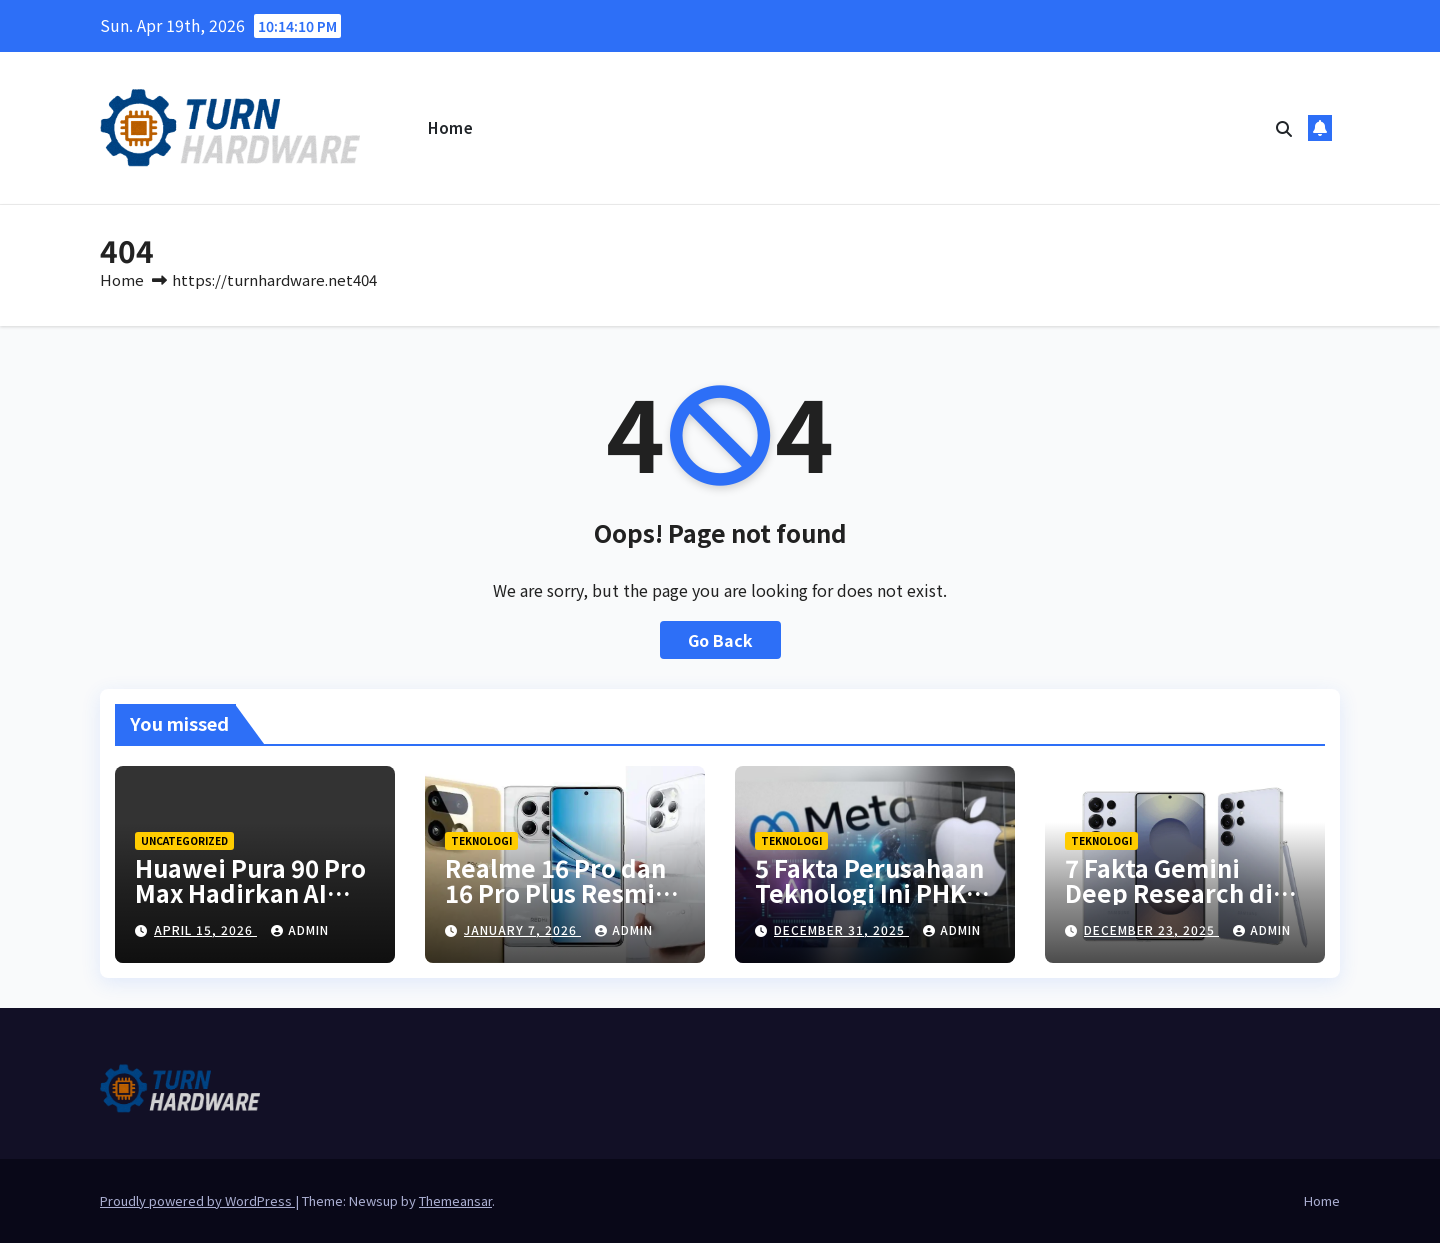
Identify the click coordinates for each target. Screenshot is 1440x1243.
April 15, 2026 (205, 929)
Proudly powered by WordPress (197, 1200)
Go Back (720, 640)
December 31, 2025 (841, 929)
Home (450, 127)
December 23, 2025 (1151, 929)
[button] (1284, 128)
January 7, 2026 (522, 929)
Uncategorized (184, 840)
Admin (300, 929)
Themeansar (455, 1200)
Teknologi (481, 840)
